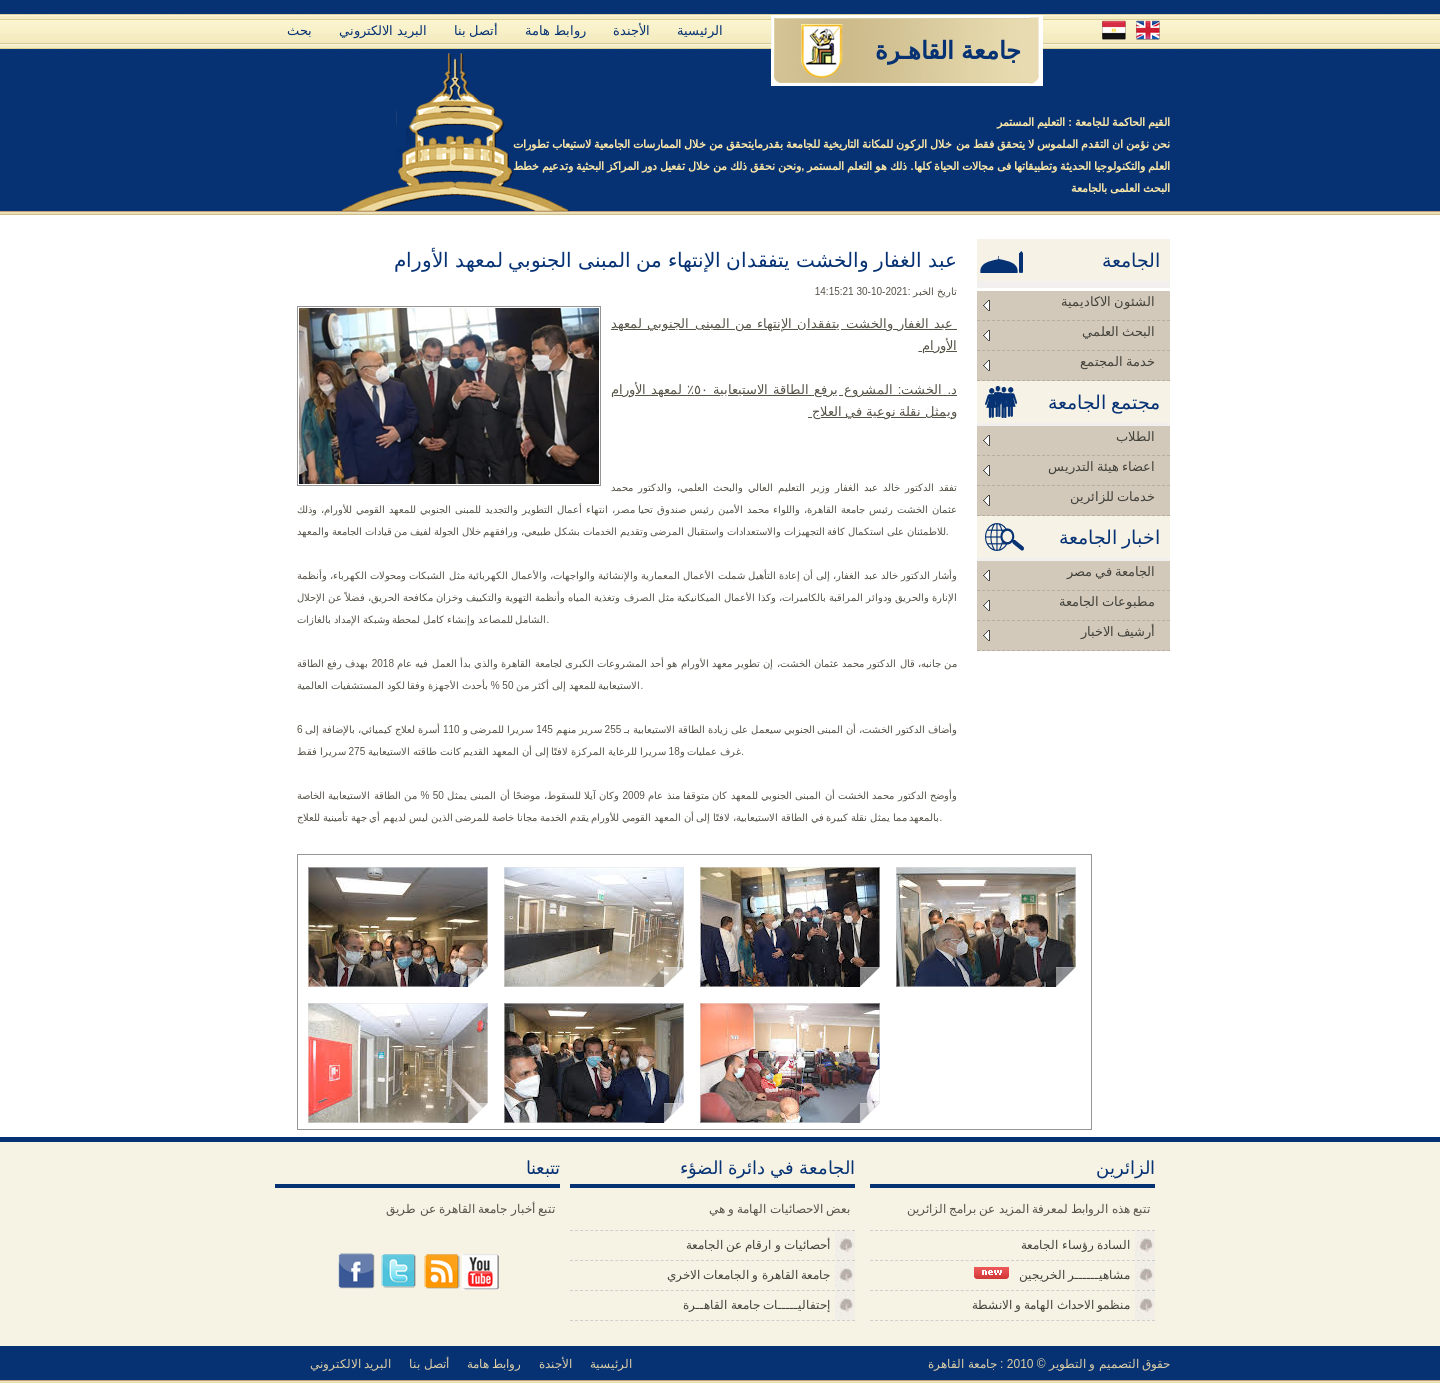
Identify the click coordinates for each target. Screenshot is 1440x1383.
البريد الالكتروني (383, 30)
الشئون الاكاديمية (1108, 301)
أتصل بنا (476, 30)
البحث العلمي (1118, 331)
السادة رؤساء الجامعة (1075, 1245)
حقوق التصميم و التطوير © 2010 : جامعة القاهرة (1049, 1364)
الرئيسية (700, 30)
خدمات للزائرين (1112, 496)
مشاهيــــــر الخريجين (1052, 1274)
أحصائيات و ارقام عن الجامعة (758, 1245)
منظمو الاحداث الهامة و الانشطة (1051, 1305)
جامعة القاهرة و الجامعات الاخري (748, 1275)
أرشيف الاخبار (1118, 631)
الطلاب (1135, 436)
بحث (299, 30)
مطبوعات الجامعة (1107, 601)
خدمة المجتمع (1117, 361)
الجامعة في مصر (1111, 571)
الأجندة (631, 30)
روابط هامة (555, 30)
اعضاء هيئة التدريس (1102, 466)
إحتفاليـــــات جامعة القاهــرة (756, 1305)
